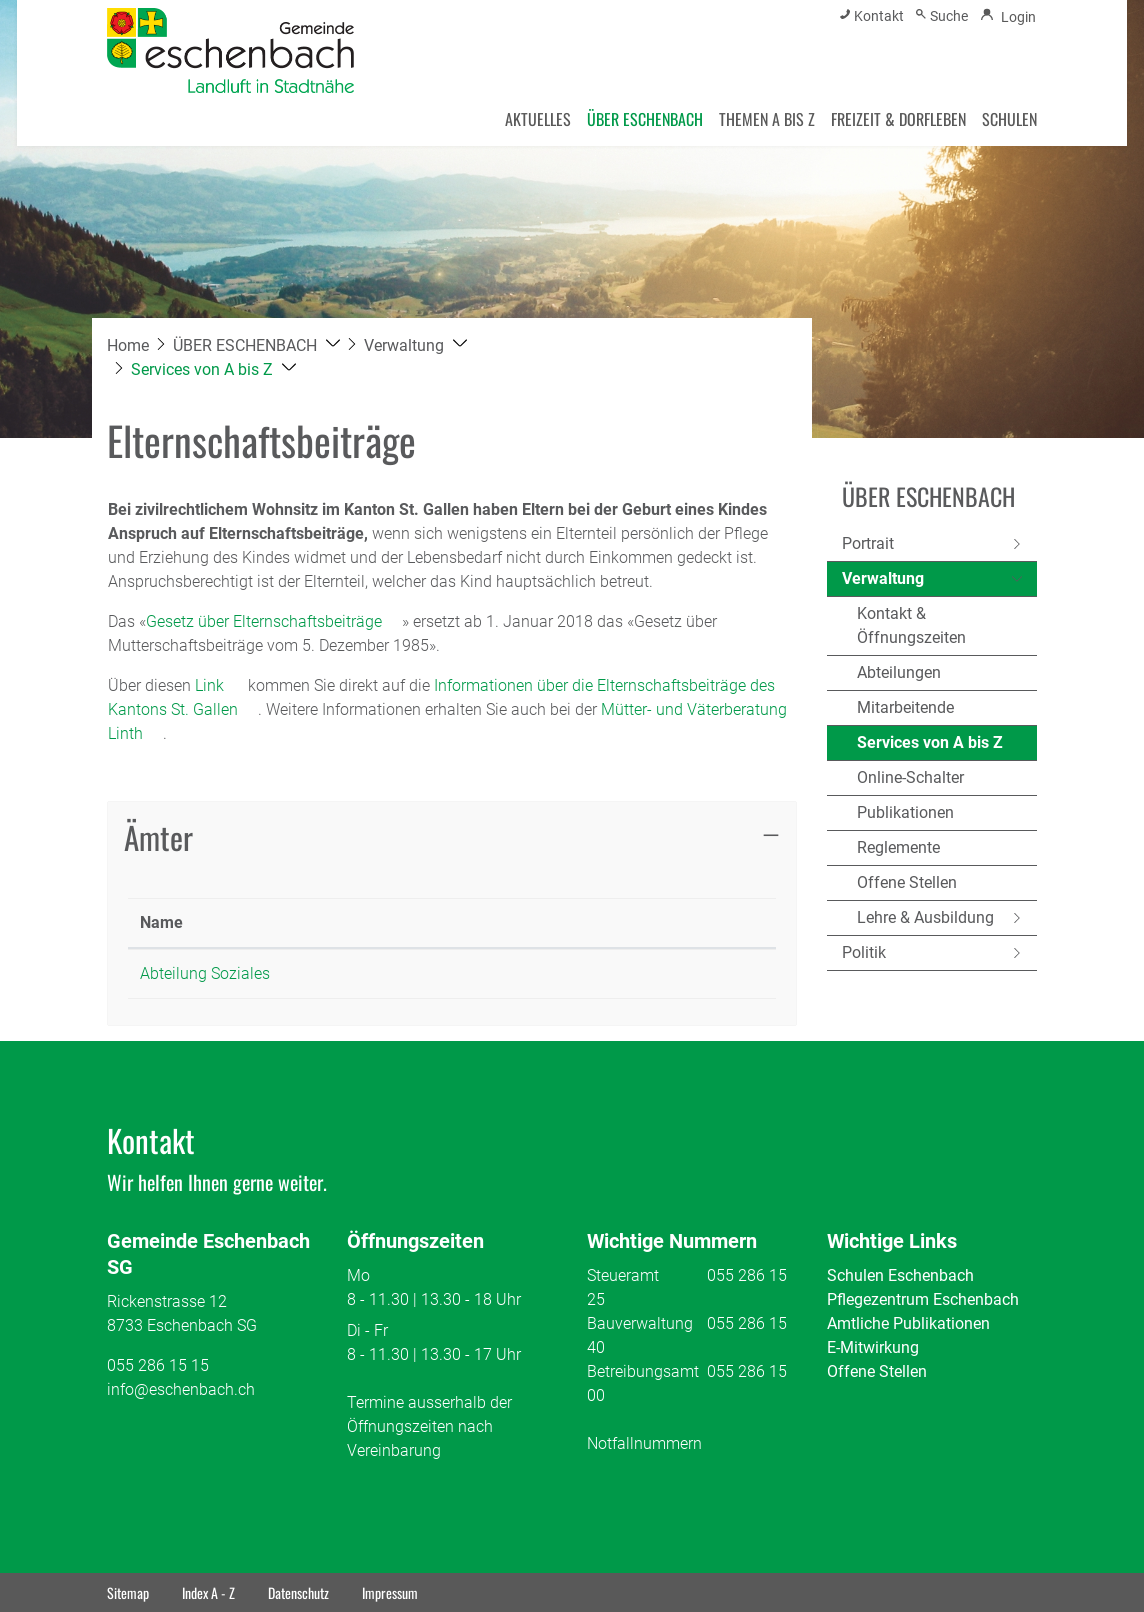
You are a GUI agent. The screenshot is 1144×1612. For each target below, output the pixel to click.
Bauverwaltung (640, 1323)
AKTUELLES (538, 119)
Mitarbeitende (905, 707)
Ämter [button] (158, 836)
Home (128, 345)
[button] (256, 345)
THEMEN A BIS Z (767, 119)
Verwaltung (883, 578)
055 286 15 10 (397, 973)
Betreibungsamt (643, 1371)
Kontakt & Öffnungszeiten (911, 625)
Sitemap (128, 1592)
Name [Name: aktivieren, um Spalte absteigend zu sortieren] (161, 922)
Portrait (868, 543)
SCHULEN (1009, 119)
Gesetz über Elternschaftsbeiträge (274, 621)
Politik (864, 952)
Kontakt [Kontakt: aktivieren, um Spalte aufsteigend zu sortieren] (544, 922)
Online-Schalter (910, 777)
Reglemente (898, 847)
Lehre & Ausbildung (925, 917)
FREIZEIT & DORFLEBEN (898, 119)
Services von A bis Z (930, 747)
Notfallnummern (644, 1443)
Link (219, 685)
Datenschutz (298, 1592)
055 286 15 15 (158, 1365)
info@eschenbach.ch (181, 1389)
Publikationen (905, 812)
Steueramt (623, 1275)
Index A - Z (208, 1592)
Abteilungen (899, 672)
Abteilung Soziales (205, 973)
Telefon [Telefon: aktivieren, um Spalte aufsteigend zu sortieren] (373, 922)
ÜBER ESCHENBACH (645, 119)
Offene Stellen (907, 882)
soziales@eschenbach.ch (605, 973)
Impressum (390, 1592)
